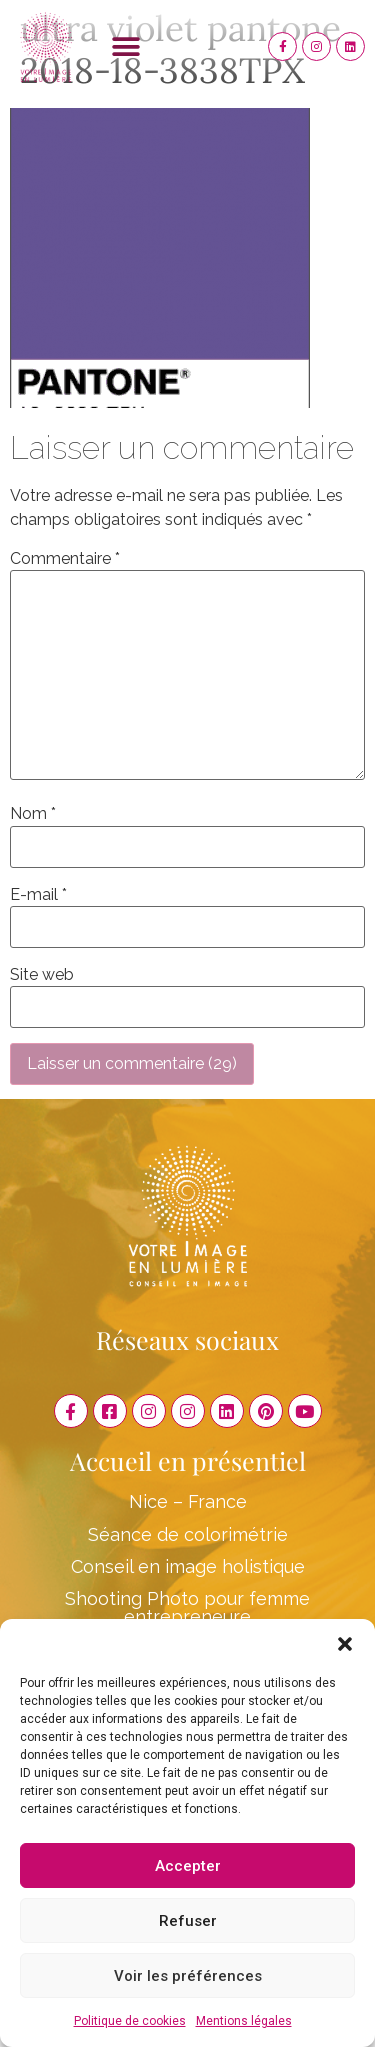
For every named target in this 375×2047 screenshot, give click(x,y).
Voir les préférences (188, 1976)
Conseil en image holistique (188, 1566)
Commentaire (65, 559)
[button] (345, 1644)
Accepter (188, 1866)
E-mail (38, 895)
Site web (42, 975)
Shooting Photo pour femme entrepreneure (187, 1607)
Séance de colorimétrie (188, 1534)
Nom (33, 814)
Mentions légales (244, 2021)
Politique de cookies (130, 2021)
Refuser (188, 1921)
